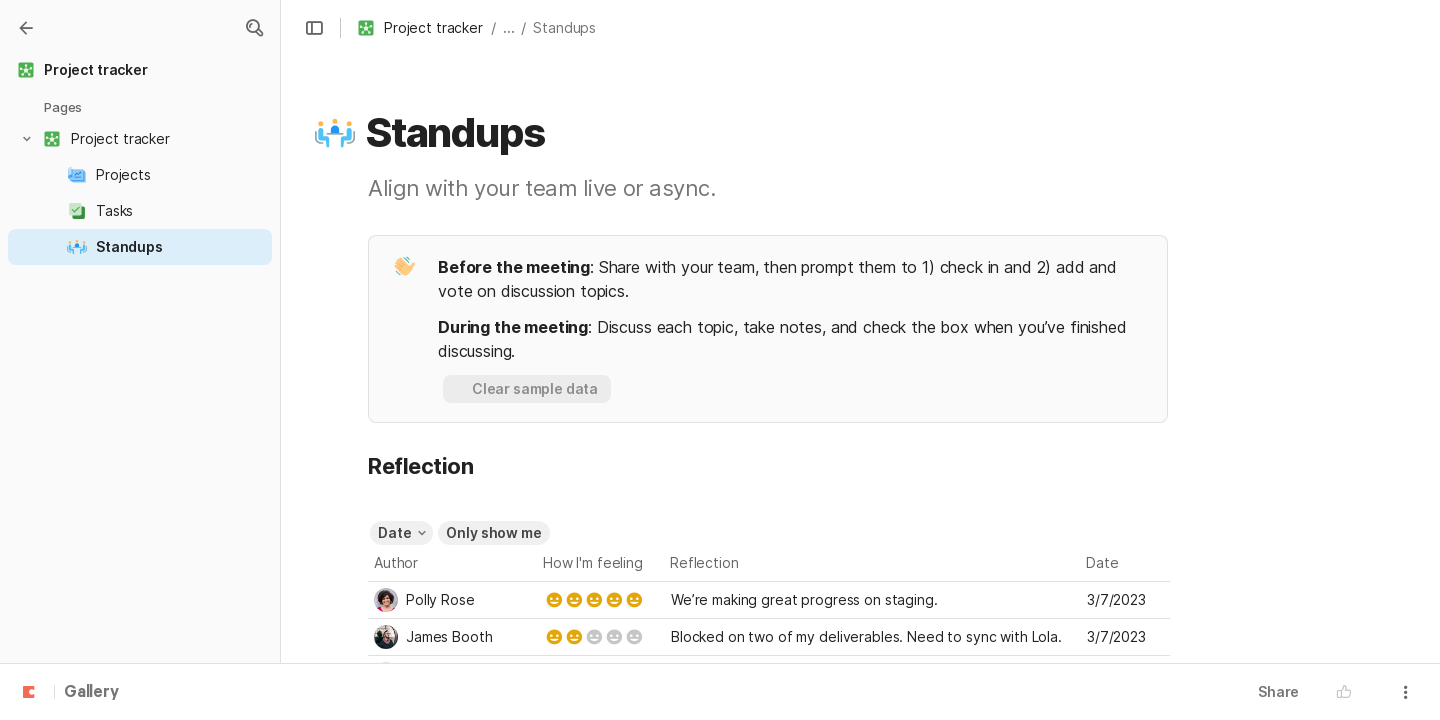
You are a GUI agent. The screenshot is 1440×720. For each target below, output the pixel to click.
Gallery (91, 693)
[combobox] (453, 600)
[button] (254, 28)
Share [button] (1278, 691)
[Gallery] (26, 28)
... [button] (509, 27)
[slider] (594, 600)
